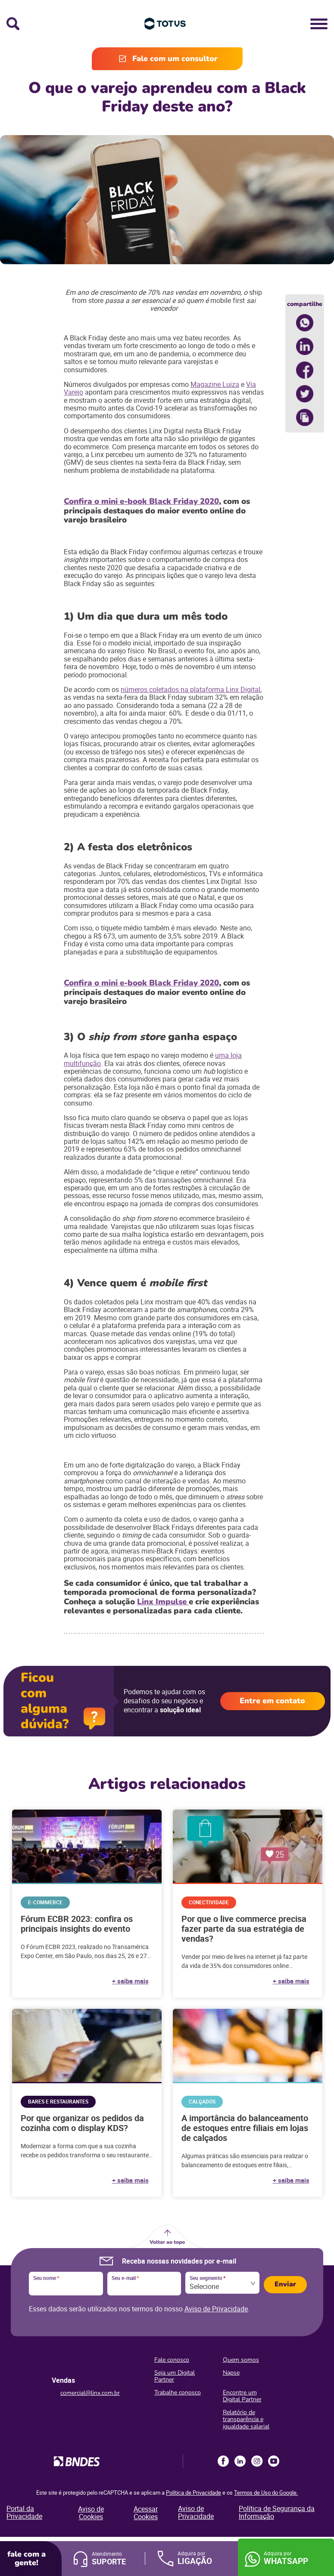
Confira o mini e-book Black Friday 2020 (141, 501)
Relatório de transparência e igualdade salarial (246, 2419)
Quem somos (241, 2360)
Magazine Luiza (214, 384)
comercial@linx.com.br (90, 2393)
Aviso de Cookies (91, 2513)
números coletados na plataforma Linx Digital (190, 689)
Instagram (256, 2461)
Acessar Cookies (146, 2513)
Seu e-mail (125, 2278)
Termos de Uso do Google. (266, 2492)
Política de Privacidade (193, 2492)
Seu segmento (207, 2278)
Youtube (273, 2461)
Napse (231, 2373)
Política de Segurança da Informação (277, 2512)
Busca (12, 23)
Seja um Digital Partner (174, 2376)
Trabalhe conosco (177, 2392)
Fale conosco (171, 2360)
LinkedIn (240, 2461)
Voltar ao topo (167, 2242)
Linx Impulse (163, 1601)
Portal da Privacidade (24, 2512)
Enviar (285, 2284)
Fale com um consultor (175, 58)
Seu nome (46, 2278)
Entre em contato (272, 1701)
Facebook (223, 2461)
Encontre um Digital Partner (242, 2395)
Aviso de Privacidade (216, 2308)
